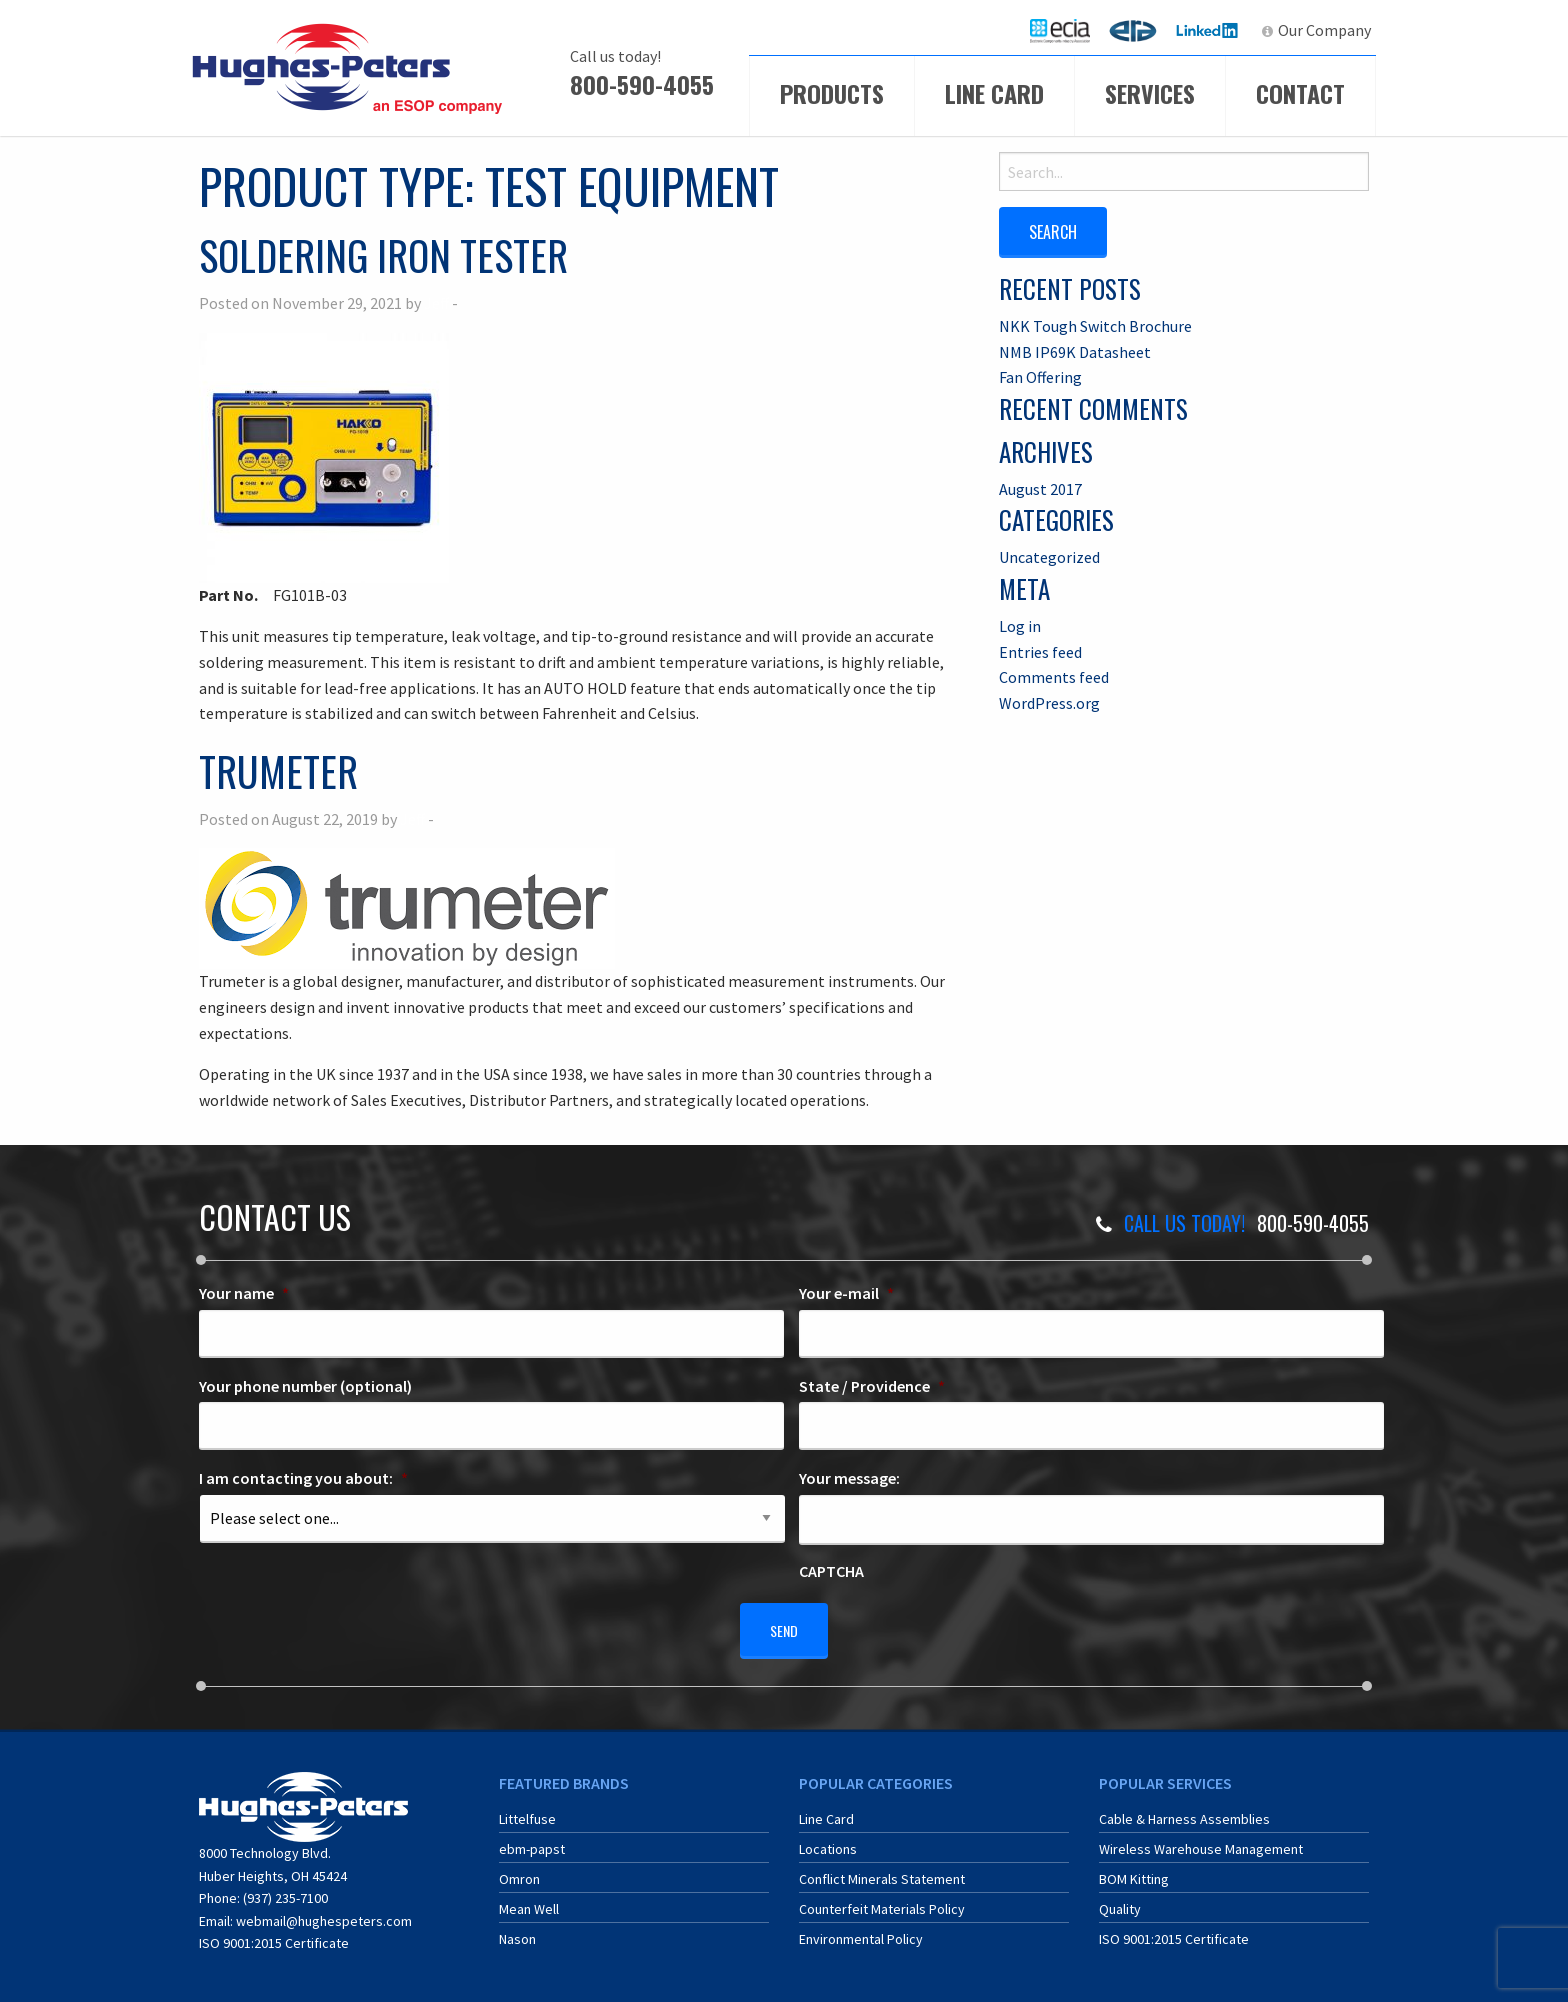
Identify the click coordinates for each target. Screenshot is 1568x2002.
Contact (1300, 93)
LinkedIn (1209, 30)
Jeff (436, 303)
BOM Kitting (1134, 1870)
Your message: (849, 1478)
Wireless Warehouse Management (1201, 1840)
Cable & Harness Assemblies (1184, 1810)
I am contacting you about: (303, 1478)
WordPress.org (1049, 701)
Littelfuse (527, 1810)
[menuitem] (1060, 30)
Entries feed (1040, 650)
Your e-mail (846, 1293)
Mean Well (529, 1900)
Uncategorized (1049, 556)
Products (832, 93)
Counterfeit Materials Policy (882, 1900)
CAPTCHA (831, 1571)
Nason (517, 1930)
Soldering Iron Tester (383, 255)
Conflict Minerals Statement (882, 1870)
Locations (828, 1840)
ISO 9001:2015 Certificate (274, 1934)
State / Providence (872, 1386)
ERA (1139, 30)
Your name (244, 1293)
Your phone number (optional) (305, 1386)
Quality (1120, 1900)
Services (1150, 93)
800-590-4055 (642, 84)
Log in (1020, 624)
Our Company (1324, 30)
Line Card (994, 93)
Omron (519, 1870)
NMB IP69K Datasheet (1075, 350)
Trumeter (278, 771)
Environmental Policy (861, 1930)
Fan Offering (1040, 376)
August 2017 (1040, 487)
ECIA (1069, 30)
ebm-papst (532, 1840)
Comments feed (1054, 676)
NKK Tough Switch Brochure (1095, 324)
